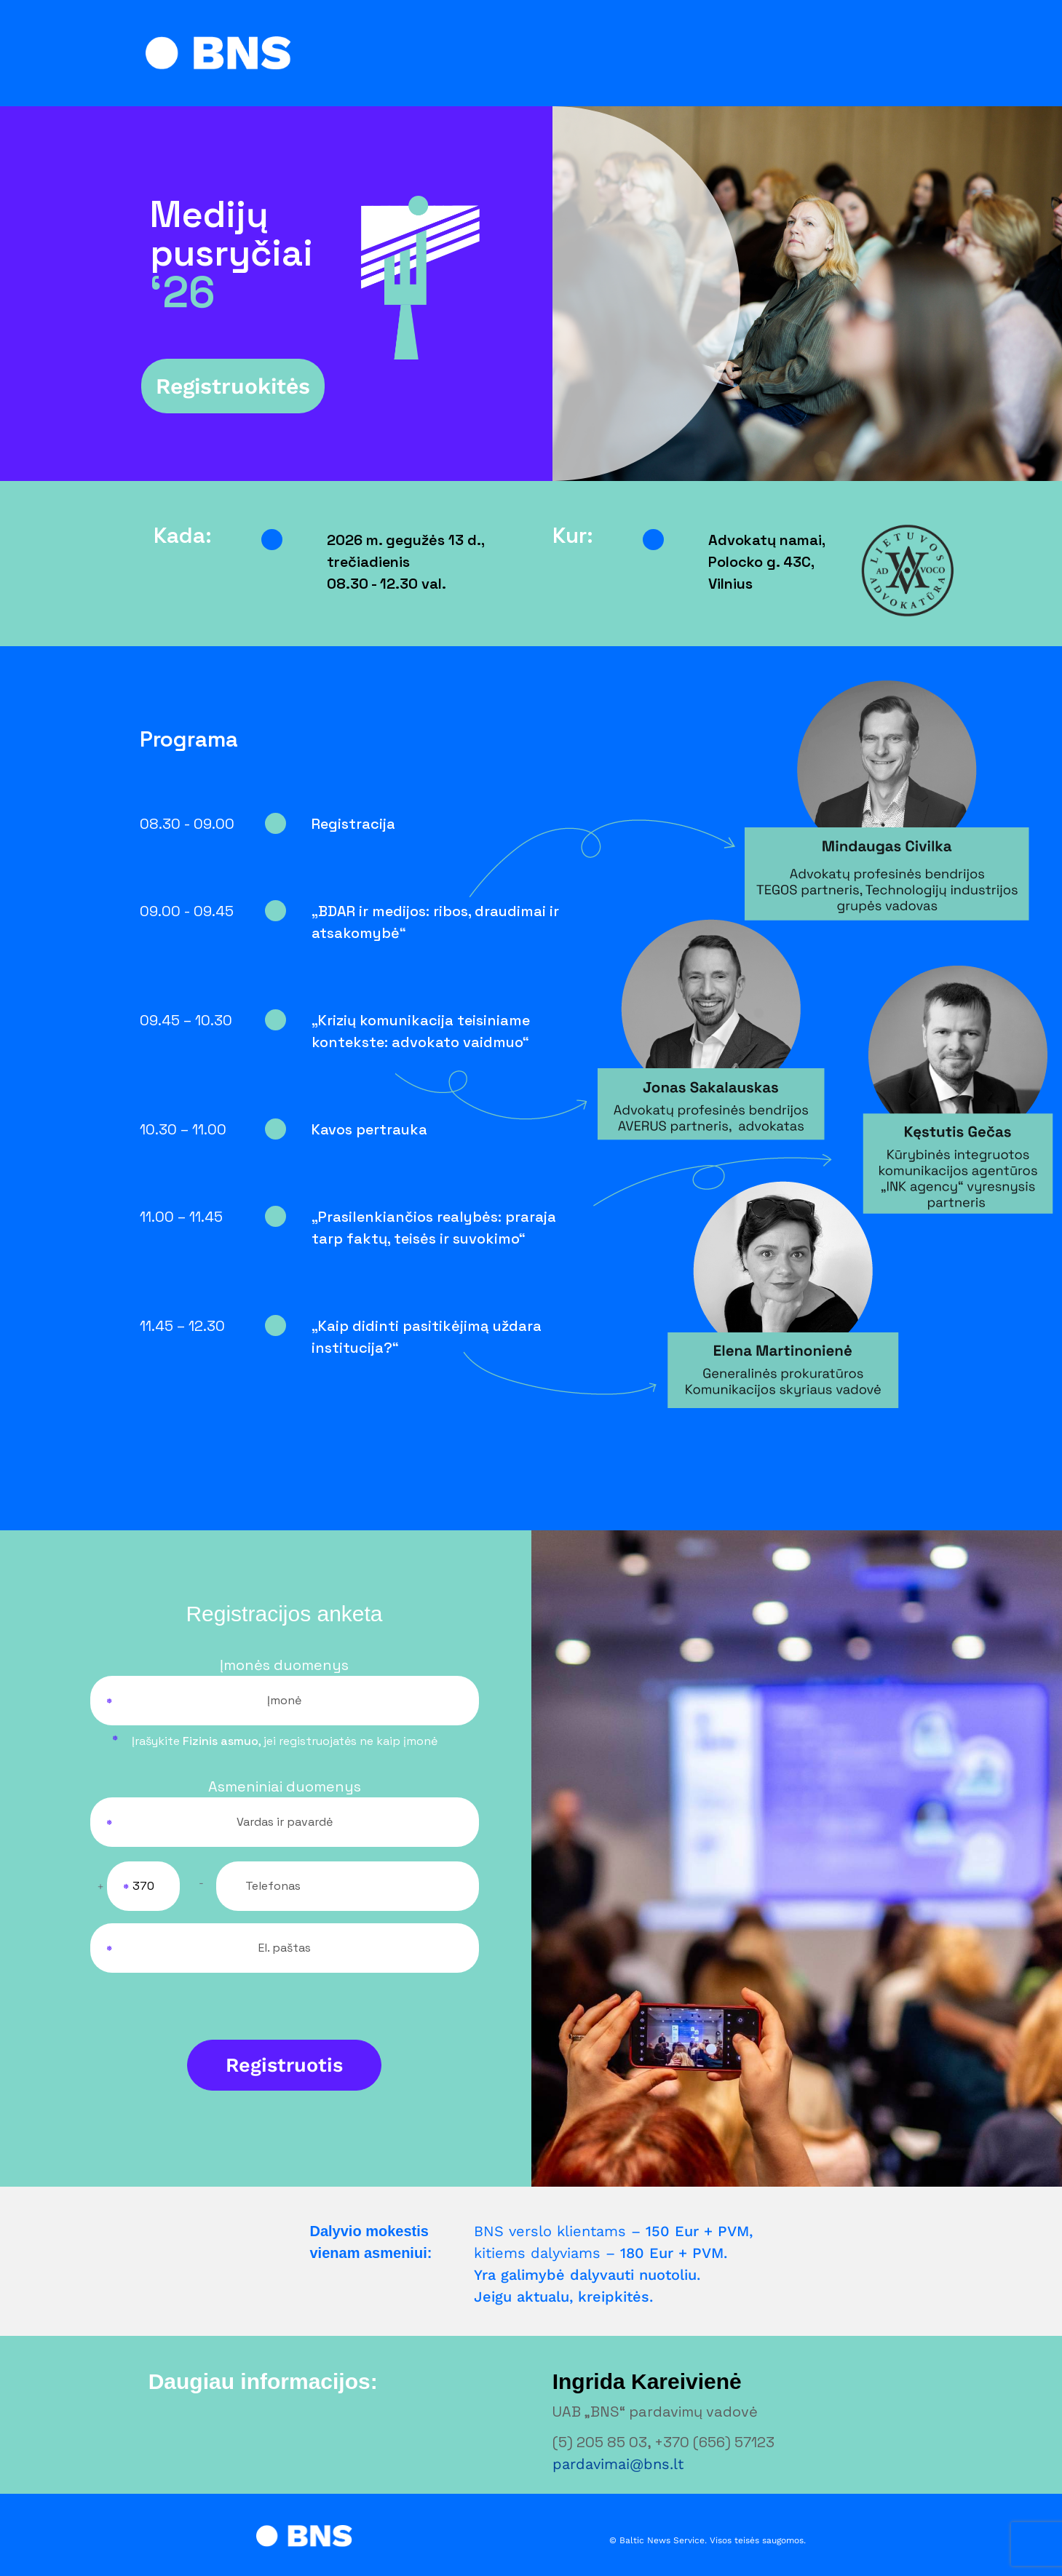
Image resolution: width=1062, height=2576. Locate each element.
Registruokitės (233, 386)
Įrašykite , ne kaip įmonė (284, 1741)
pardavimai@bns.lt (617, 2464)
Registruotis (284, 2065)
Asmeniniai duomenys (284, 1786)
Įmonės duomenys (284, 1664)
